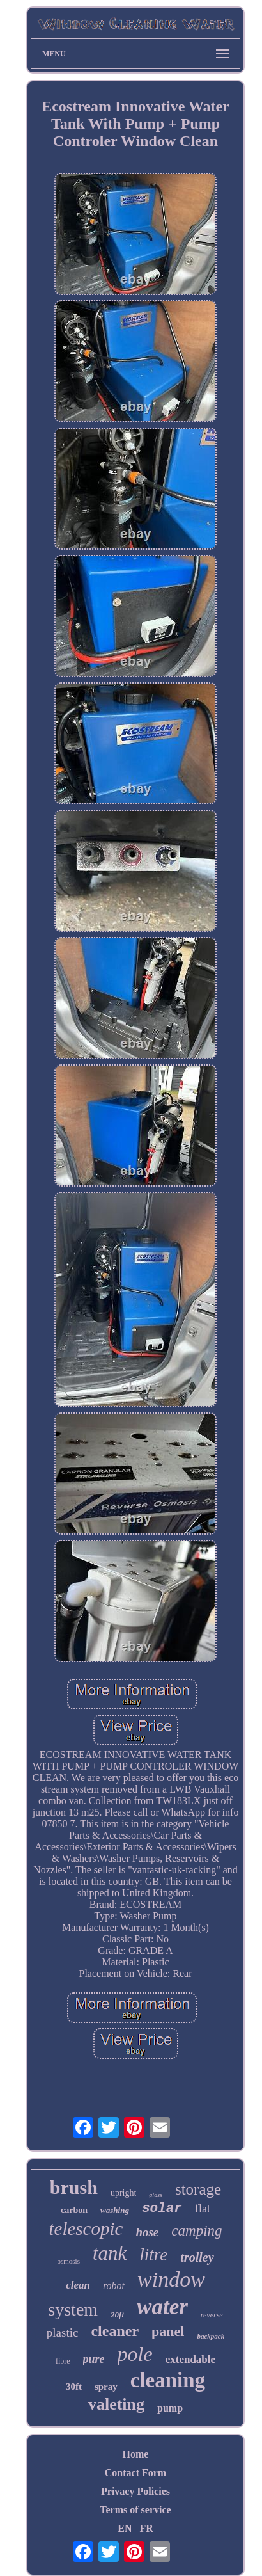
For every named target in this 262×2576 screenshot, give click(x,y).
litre (153, 2254)
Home (136, 2454)
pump (170, 2408)
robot (114, 2285)
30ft (74, 2386)
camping (196, 2231)
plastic (63, 2332)
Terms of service (135, 2509)
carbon (74, 2210)
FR (146, 2528)
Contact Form (135, 2472)
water (162, 2306)
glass (155, 2194)
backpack (210, 2336)
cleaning (167, 2380)
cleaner (115, 2331)
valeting (116, 2404)
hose (146, 2232)
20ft (117, 2314)
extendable (190, 2359)
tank (110, 2253)
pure (94, 2359)
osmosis (68, 2261)
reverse (212, 2314)
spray (106, 2386)
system (73, 2309)
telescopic (86, 2228)
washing (114, 2210)
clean (78, 2285)
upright (123, 2193)
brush (74, 2187)
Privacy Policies (135, 2491)
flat (202, 2208)
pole (135, 2353)
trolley (196, 2257)
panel (167, 2331)
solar (162, 2208)
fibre (63, 2360)
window (171, 2279)
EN (125, 2528)
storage (198, 2189)
